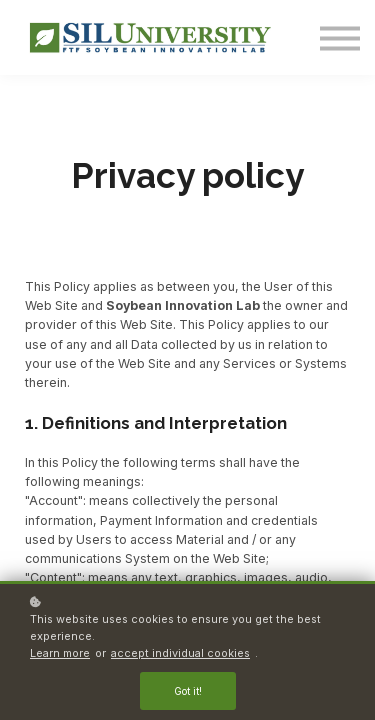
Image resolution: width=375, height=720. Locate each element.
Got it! (188, 691)
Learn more (60, 653)
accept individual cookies (180, 653)
